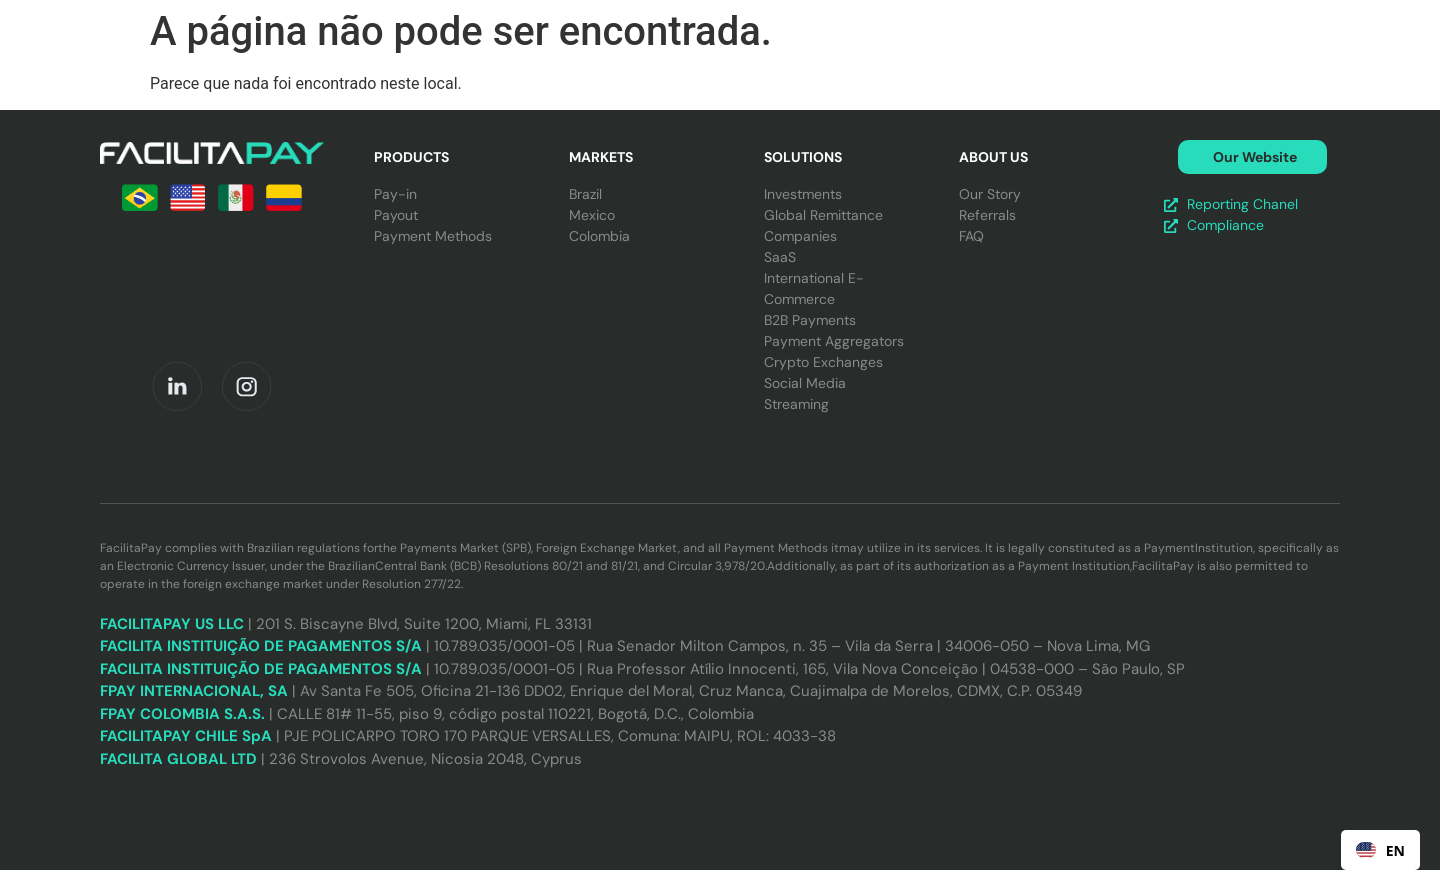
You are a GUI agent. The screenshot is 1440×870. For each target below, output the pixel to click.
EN (1380, 850)
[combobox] (1380, 850)
